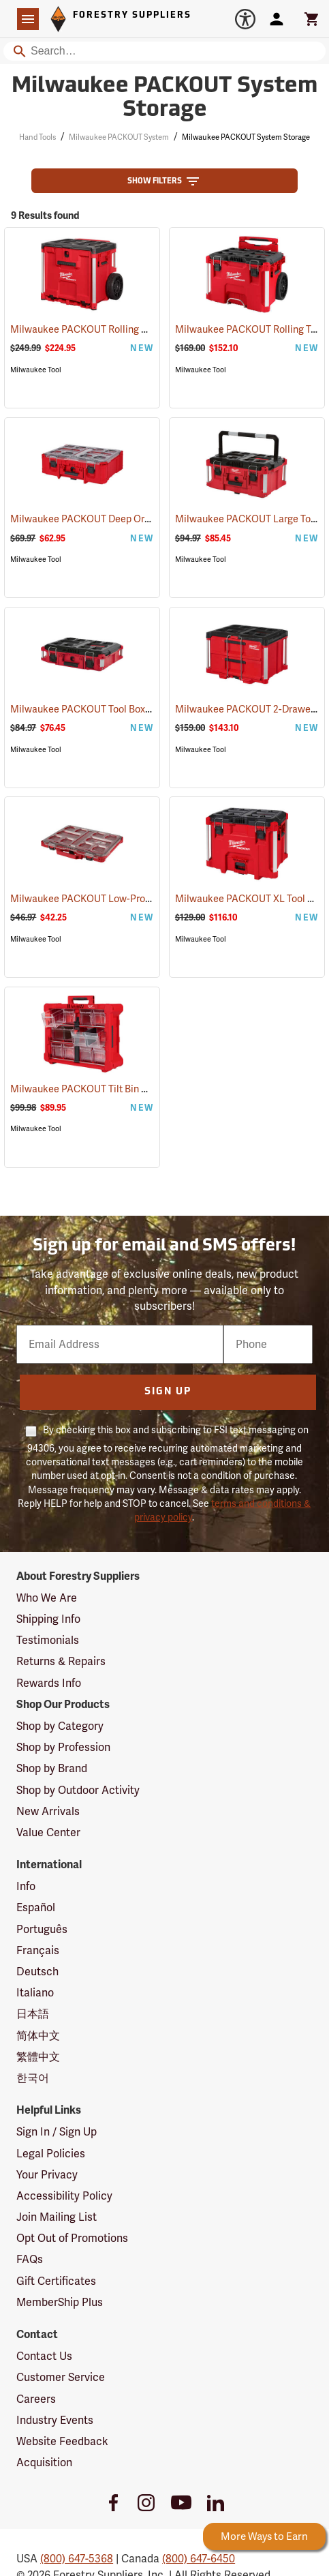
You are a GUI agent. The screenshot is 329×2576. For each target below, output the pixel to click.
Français (37, 1950)
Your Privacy (47, 2175)
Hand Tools (37, 137)
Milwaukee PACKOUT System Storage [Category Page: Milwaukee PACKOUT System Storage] (164, 98)
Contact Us (44, 2356)
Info (25, 1886)
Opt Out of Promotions (72, 2238)
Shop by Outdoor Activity (78, 1790)
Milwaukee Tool (35, 369)
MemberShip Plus (59, 2302)
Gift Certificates (56, 2281)
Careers (36, 2399)
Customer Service (60, 2377)
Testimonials (47, 1640)
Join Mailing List (56, 2217)
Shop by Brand (51, 1768)
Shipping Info (48, 1619)
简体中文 (38, 2035)
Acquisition (44, 2462)
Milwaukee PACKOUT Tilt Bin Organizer (115, 1089)
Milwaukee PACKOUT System (119, 137)
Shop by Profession (63, 1747)
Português (41, 1929)
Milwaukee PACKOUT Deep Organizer (111, 519)
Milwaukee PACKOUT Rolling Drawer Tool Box (129, 329)
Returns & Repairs (61, 1661)
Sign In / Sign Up (56, 2132)
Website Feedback (62, 2441)
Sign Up (167, 1392)
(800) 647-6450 (198, 2558)
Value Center (48, 1832)
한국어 (32, 2078)
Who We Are (46, 1598)
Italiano (35, 1993)
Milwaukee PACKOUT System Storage (246, 137)
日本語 (32, 2014)
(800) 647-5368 (76, 2558)
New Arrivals (48, 1811)
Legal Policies (50, 2153)
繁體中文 (38, 2057)
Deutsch (37, 1971)
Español (35, 1907)
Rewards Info (48, 1683)
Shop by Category (60, 1726)
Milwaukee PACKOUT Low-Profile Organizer (125, 899)
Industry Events (54, 2420)
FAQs (29, 2259)
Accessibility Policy (64, 2196)
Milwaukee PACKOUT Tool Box (95, 709)
